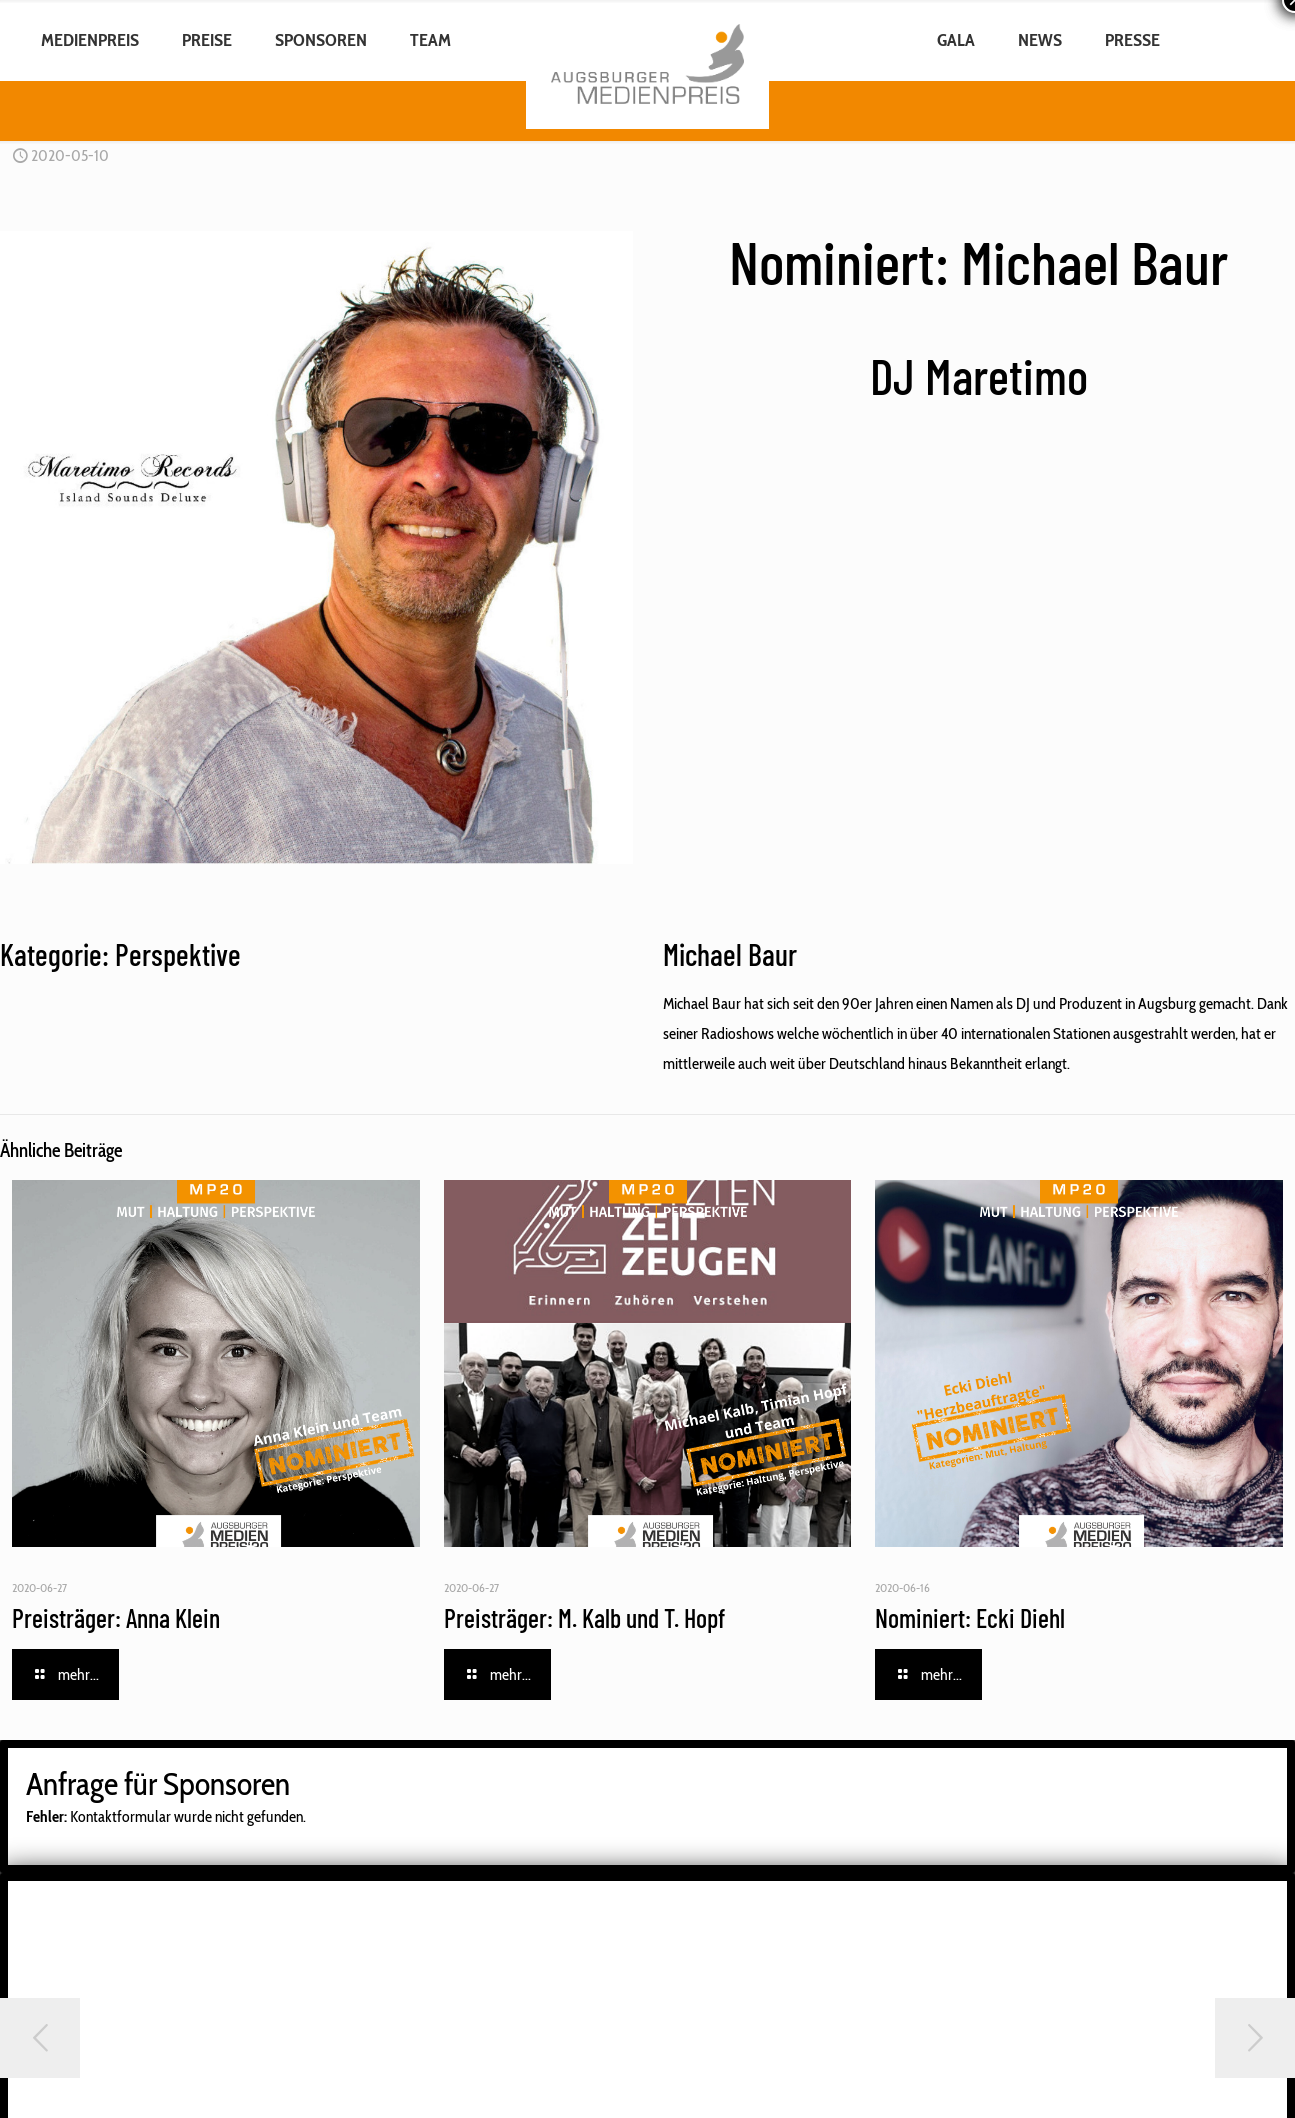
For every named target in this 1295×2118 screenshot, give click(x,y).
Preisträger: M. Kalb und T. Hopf (584, 1617)
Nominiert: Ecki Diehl (970, 1617)
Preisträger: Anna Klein (116, 1617)
